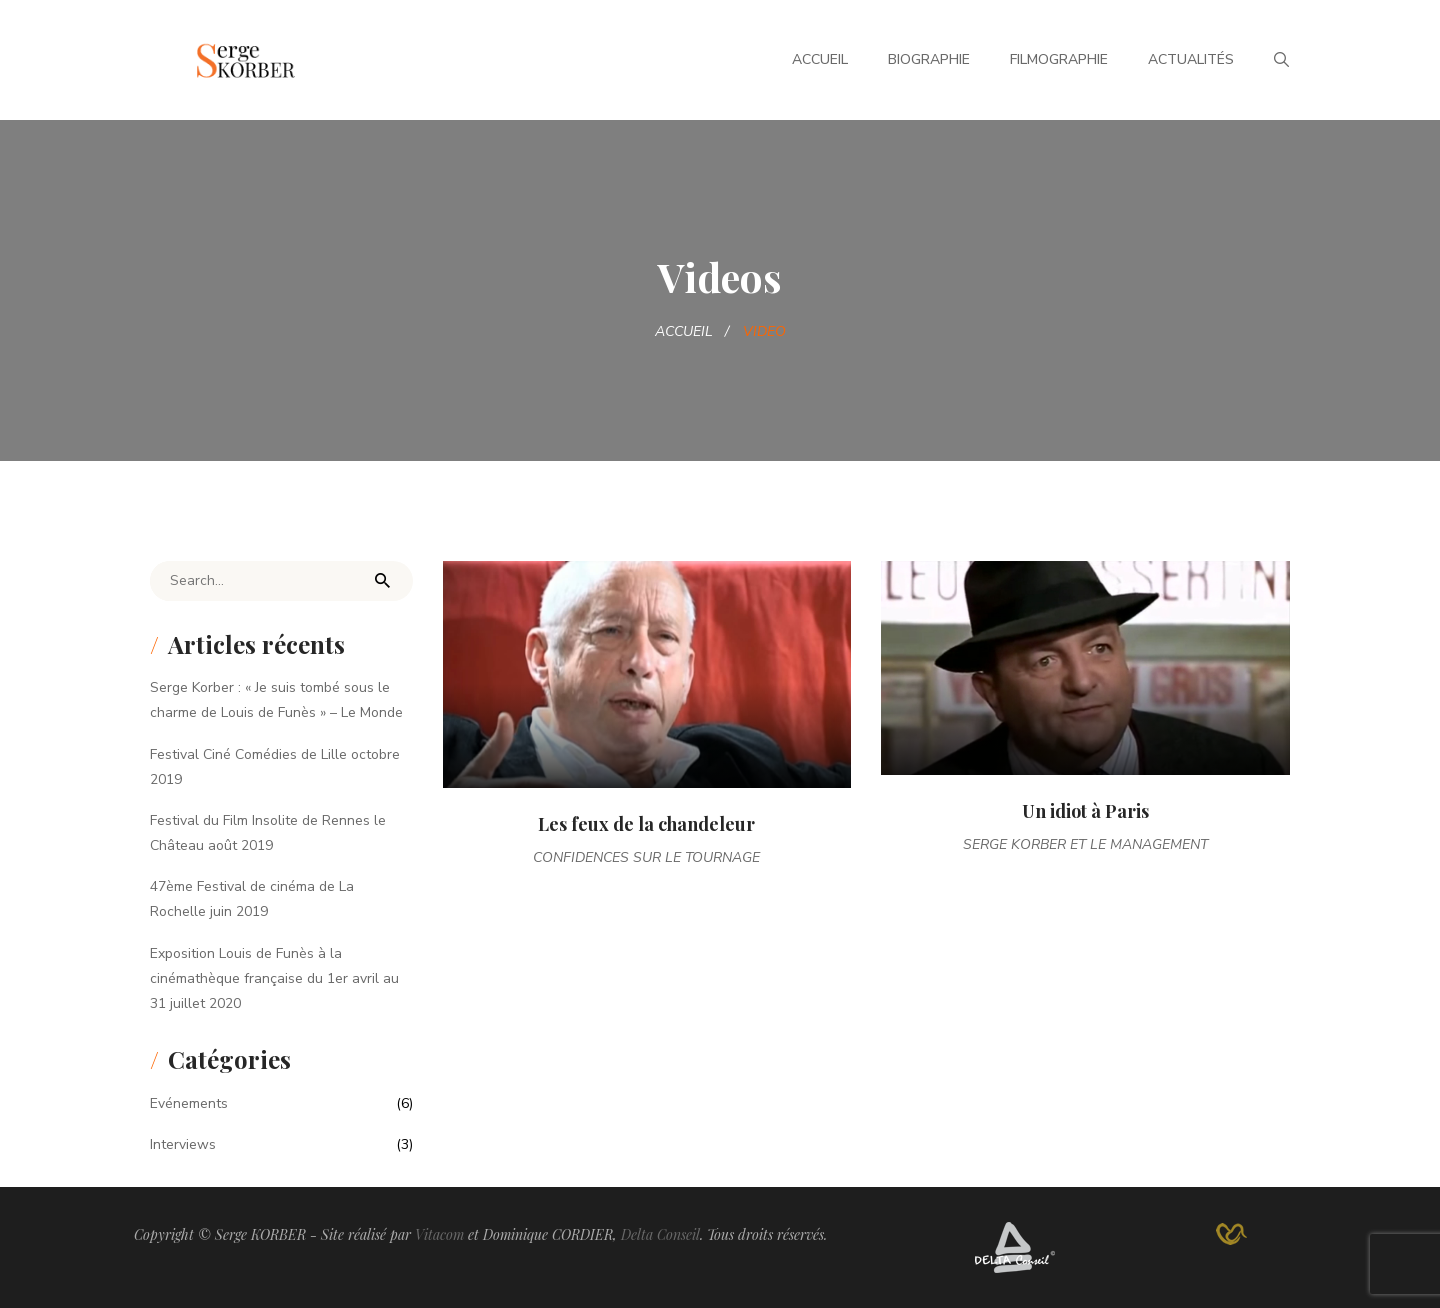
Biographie (929, 59)
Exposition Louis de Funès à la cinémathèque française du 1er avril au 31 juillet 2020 (274, 978)
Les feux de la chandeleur (646, 824)
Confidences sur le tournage (646, 857)
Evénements (189, 1103)
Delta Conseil (660, 1234)
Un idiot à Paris (1085, 811)
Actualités (1191, 59)
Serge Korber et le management (1085, 844)
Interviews (183, 1144)
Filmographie (1059, 59)
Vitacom (439, 1234)
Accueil (820, 59)
